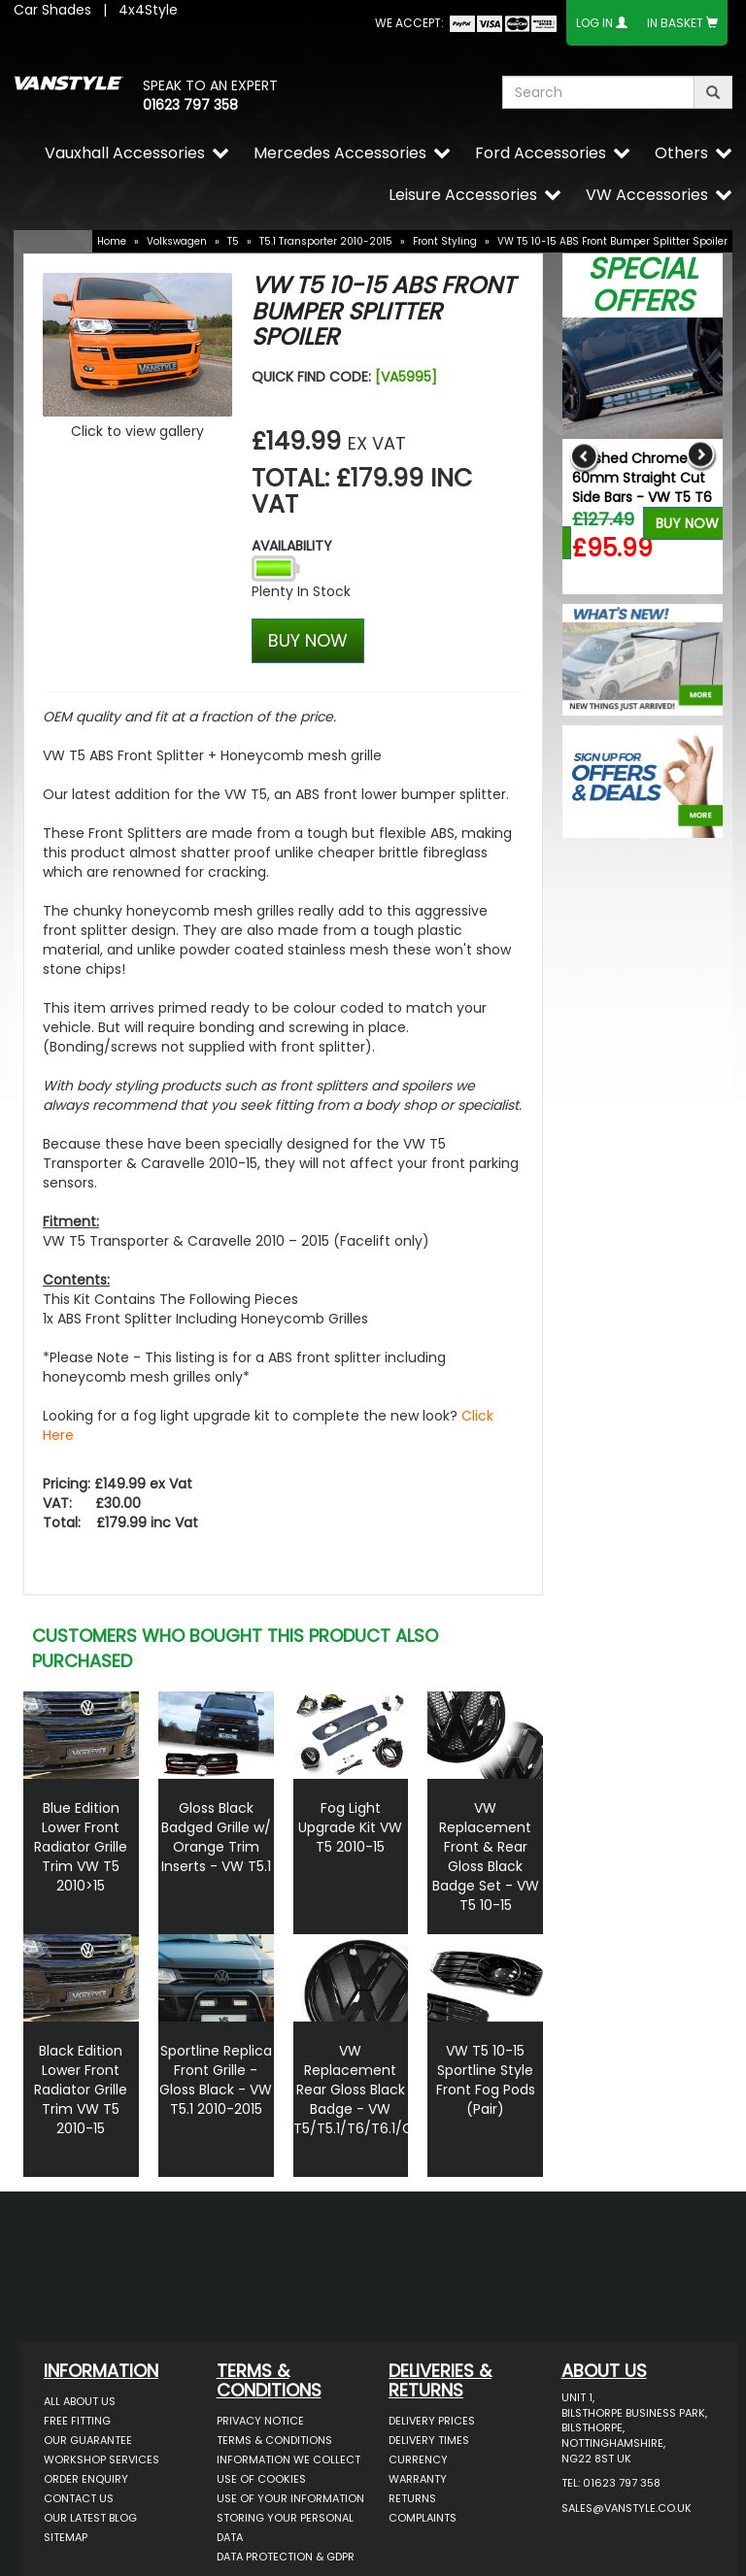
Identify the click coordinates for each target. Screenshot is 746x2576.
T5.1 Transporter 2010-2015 (325, 241)
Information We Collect (288, 2459)
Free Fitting (77, 2420)
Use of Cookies (261, 2479)
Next (701, 456)
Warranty (418, 2479)
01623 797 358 (190, 105)
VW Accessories (647, 195)
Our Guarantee (88, 2440)
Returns (412, 2498)
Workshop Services (101, 2459)
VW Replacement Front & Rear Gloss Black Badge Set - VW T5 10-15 (485, 1856)
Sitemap (65, 2537)
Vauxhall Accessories (125, 153)
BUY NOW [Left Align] (308, 640)
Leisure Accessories (463, 195)
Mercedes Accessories (340, 153)
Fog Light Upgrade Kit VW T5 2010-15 (350, 1827)
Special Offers (642, 285)
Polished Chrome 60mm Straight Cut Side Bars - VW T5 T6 (642, 478)
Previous (584, 456)
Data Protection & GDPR (286, 2556)
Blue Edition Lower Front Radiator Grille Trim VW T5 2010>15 (80, 1846)
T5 (233, 241)
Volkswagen (177, 241)
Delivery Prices (432, 2420)
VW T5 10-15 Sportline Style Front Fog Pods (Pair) (485, 2080)
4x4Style (148, 9)
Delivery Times (429, 2440)
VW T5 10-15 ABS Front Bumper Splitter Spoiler (612, 241)
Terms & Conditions (274, 2440)
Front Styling (445, 241)
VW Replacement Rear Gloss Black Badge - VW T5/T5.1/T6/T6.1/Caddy (370, 2089)
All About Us (80, 2401)
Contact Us (79, 2498)
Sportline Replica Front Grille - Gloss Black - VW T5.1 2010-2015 (215, 2080)
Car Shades (52, 9)
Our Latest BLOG (90, 2518)
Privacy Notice (260, 2420)
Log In (594, 23)
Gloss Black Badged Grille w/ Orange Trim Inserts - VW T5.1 (216, 1837)
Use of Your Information (290, 2498)
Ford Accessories (540, 153)
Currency (418, 2459)
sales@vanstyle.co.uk (626, 2508)
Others (681, 153)
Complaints (423, 2518)
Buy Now (687, 523)
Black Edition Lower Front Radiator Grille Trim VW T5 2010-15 (80, 2089)
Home (111, 241)
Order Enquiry (86, 2479)
